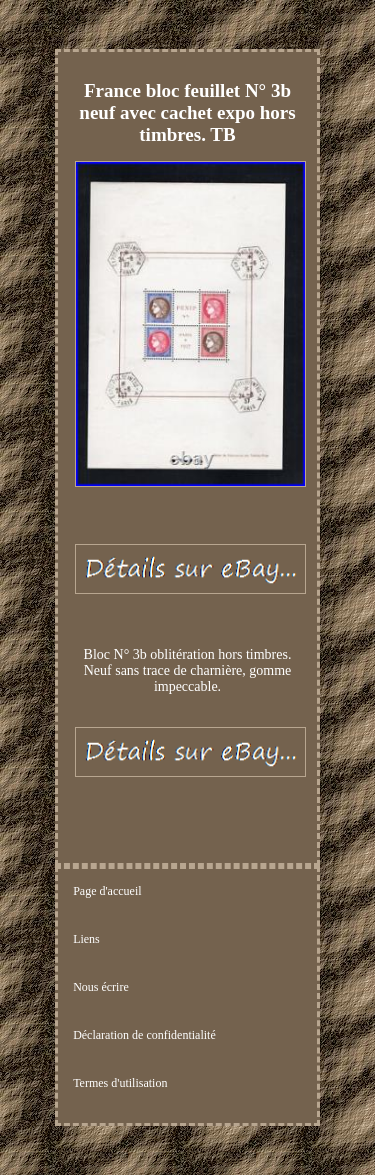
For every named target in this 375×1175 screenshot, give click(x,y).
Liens (86, 939)
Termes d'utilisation (120, 1083)
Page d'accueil (107, 891)
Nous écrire (101, 987)
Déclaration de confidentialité (144, 1035)
